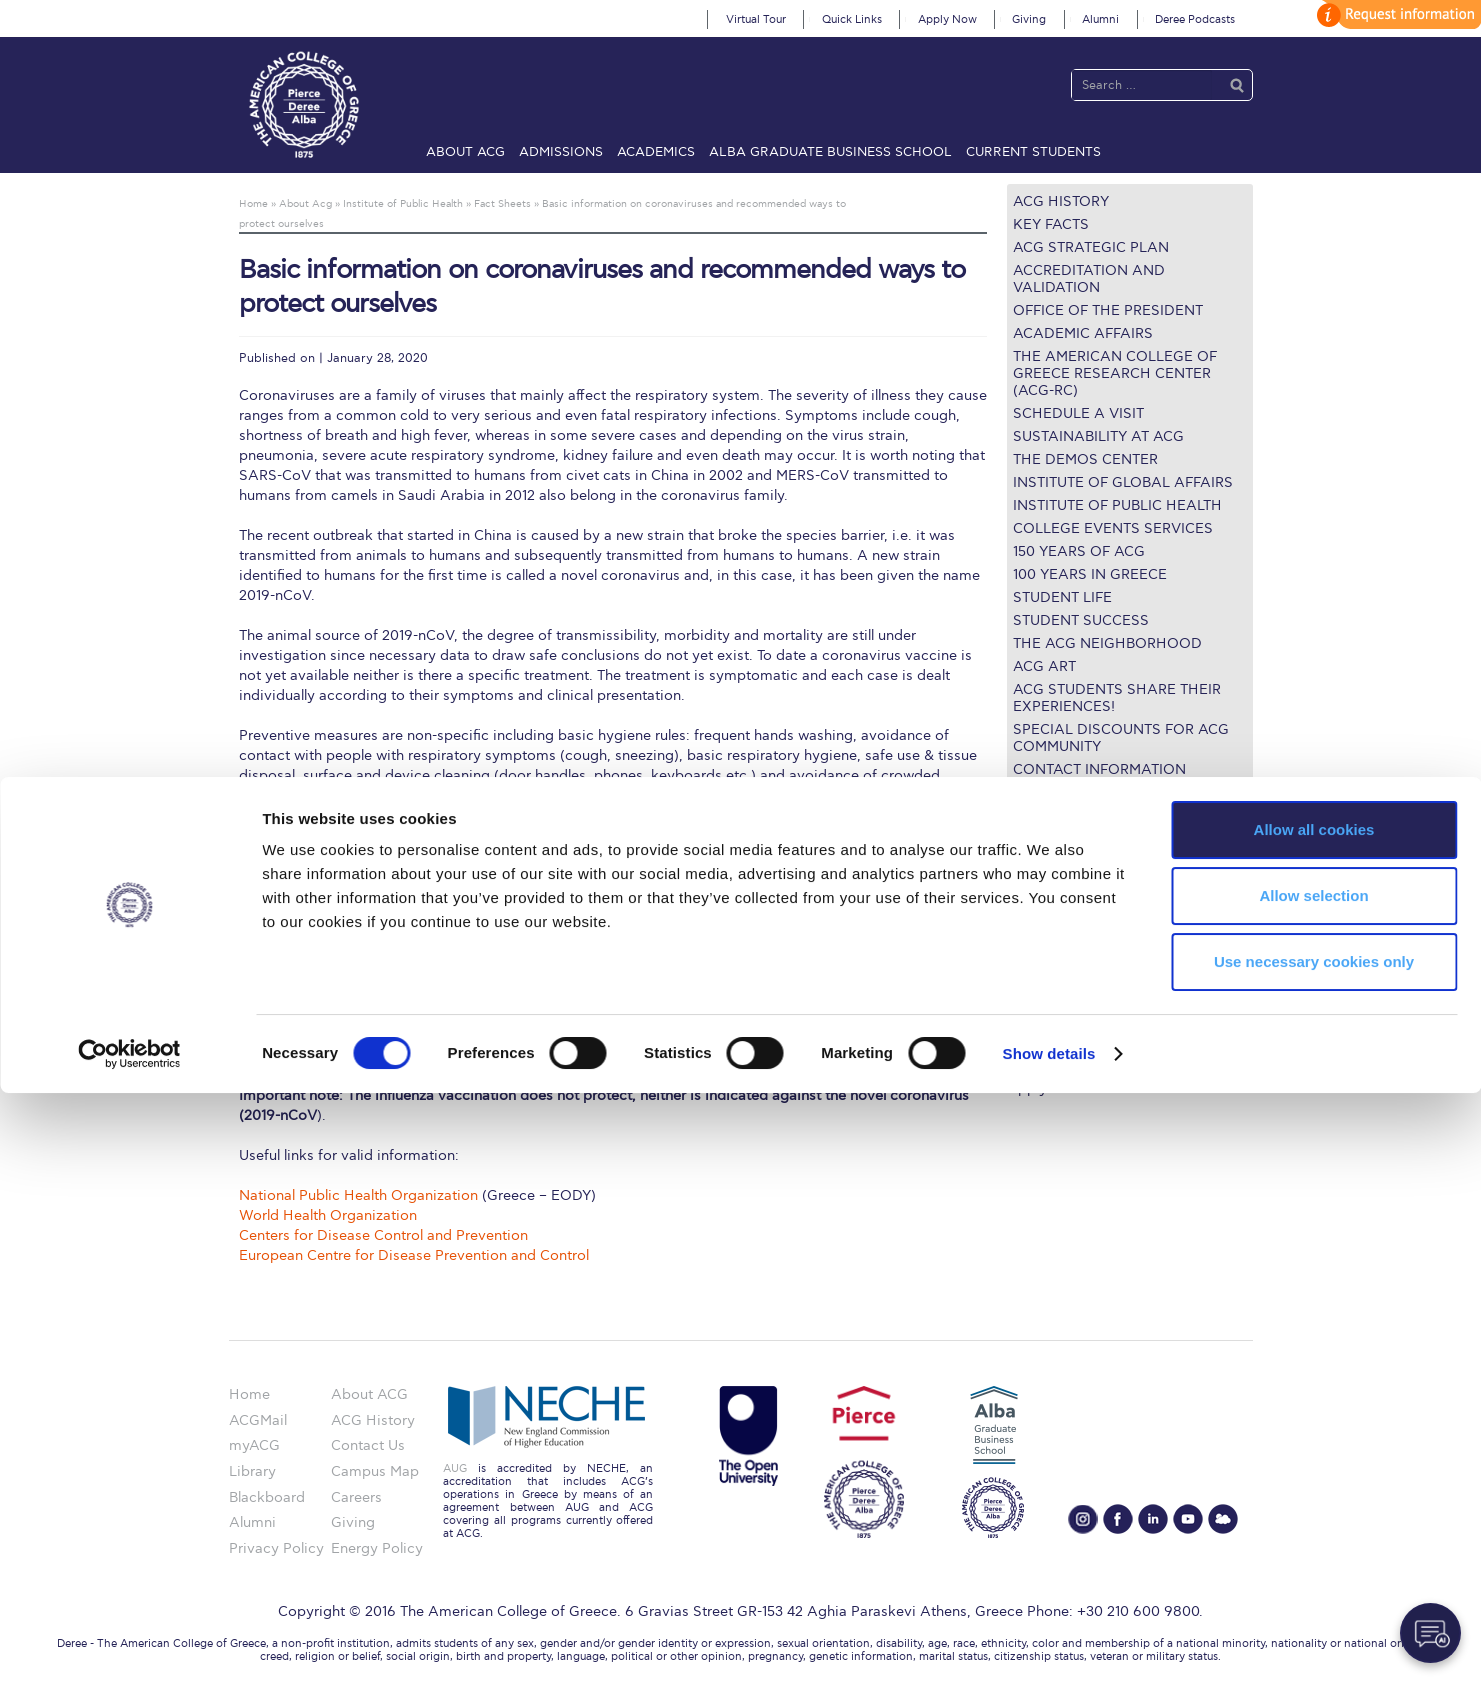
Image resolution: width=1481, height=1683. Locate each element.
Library (1030, 966)
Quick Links (852, 19)
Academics (656, 152)
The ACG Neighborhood (1107, 643)
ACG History (1061, 201)
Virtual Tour (756, 19)
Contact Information (1099, 769)
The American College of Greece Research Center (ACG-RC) (1115, 373)
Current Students (1033, 152)
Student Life (1062, 597)
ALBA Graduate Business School (830, 152)
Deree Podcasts (1195, 19)
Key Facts (1051, 224)
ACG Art (1044, 666)
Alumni (1100, 19)
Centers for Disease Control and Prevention (383, 1235)
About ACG (465, 152)
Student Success (1081, 620)
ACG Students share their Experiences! (1117, 698)
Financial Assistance (1075, 941)
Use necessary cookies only (1314, 1551)
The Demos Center (1085, 459)
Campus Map (1051, 1015)
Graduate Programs (1072, 917)
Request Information (1075, 1063)
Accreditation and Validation (1089, 279)
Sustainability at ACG (1098, 436)
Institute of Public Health (1117, 505)
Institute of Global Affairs (1123, 482)
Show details (1049, 1643)
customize (1396, 14)
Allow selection (1313, 1485)
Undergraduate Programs (1091, 893)
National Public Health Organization (358, 1195)
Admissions (561, 152)
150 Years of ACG (1079, 551)
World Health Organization (328, 1215)
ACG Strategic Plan (1091, 247)
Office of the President (1108, 310)
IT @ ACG (1039, 990)
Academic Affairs (1083, 333)
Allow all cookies (1314, 1419)
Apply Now (947, 19)
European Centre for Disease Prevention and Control (414, 1255)
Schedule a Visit (1078, 413)
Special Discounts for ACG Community (1121, 738)
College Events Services (1113, 528)
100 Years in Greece (1090, 574)
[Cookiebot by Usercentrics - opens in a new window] (129, 1644)
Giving (1029, 19)
